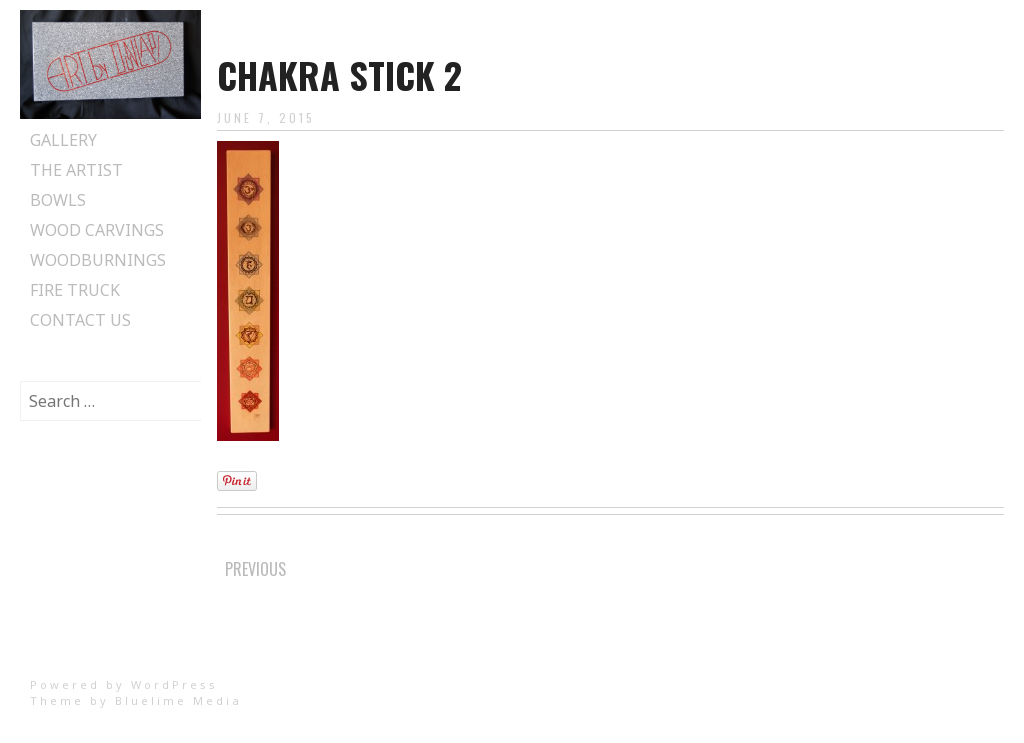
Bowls (58, 200)
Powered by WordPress (124, 684)
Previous (255, 569)
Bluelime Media (178, 700)
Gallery (63, 140)
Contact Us (80, 320)
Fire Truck (75, 290)
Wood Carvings (97, 230)
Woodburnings (98, 260)
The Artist (76, 170)
